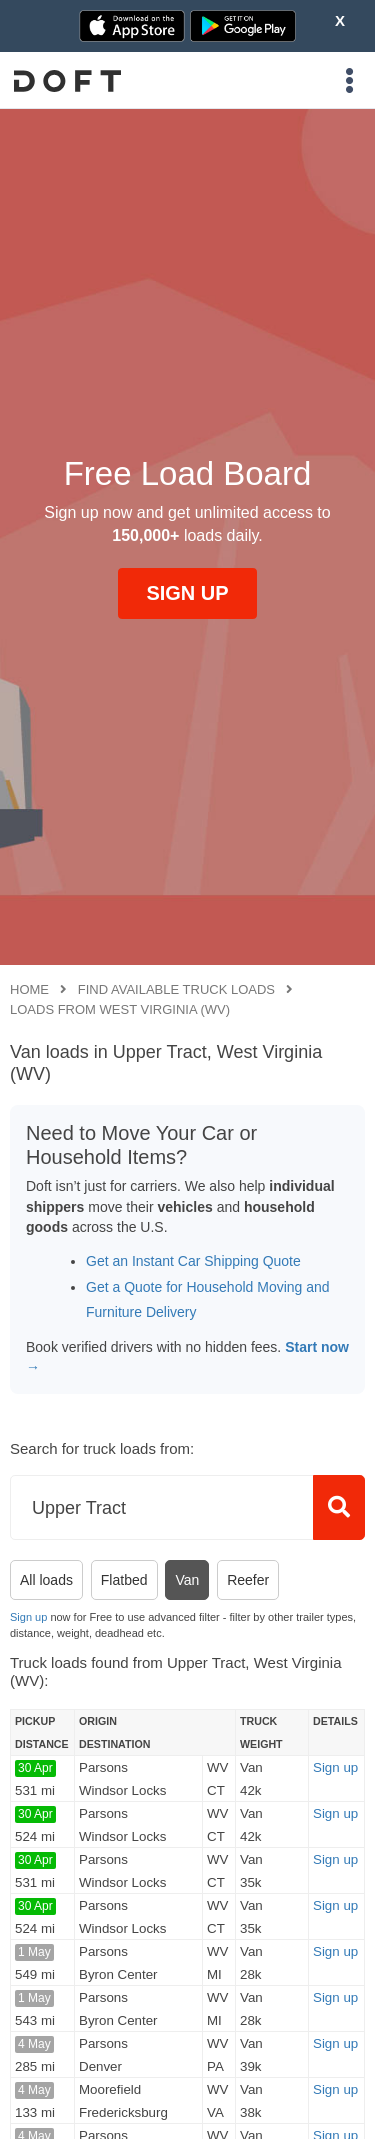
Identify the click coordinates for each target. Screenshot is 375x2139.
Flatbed (124, 1580)
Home (29, 989)
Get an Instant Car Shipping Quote (193, 1261)
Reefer (248, 1580)
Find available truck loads (176, 989)
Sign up (28, 1617)
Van (187, 1580)
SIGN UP (187, 593)
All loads (46, 1580)
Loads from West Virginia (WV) (120, 1009)
